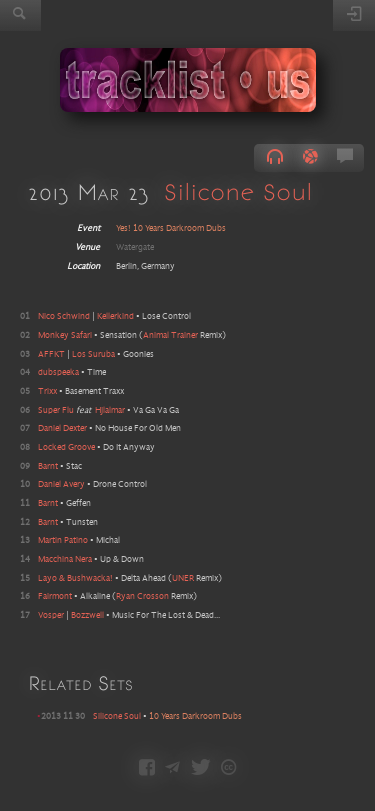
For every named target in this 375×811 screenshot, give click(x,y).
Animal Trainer (170, 335)
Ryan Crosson (142, 596)
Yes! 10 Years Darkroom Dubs (171, 228)
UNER (183, 578)
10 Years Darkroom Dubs (195, 716)
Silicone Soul (238, 191)
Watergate (135, 247)
